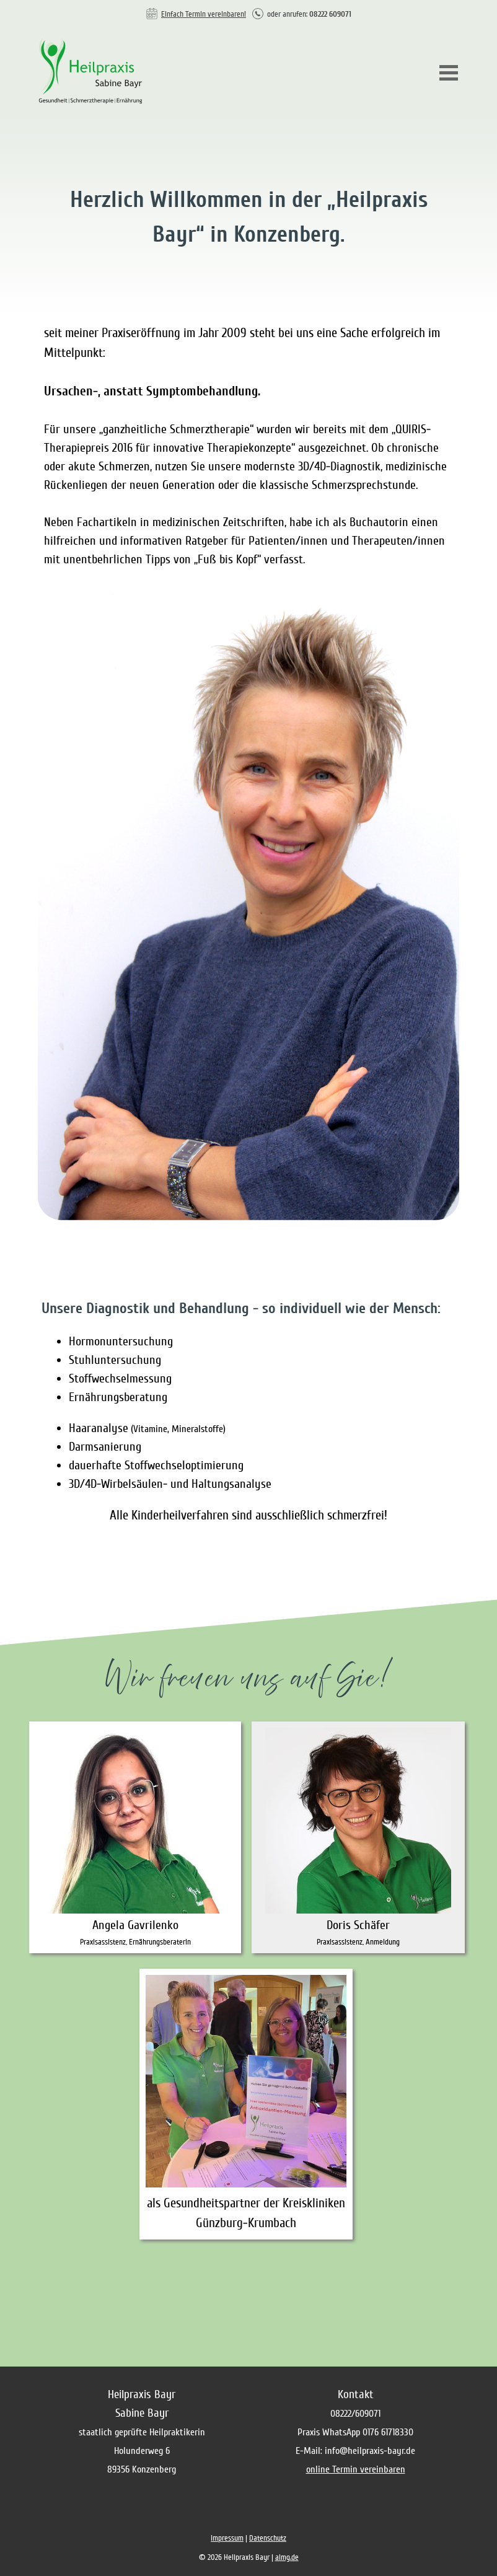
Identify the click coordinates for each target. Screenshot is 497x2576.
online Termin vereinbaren (355, 2469)
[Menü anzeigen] (448, 72)
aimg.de (287, 2557)
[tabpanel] (248, 13)
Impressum (227, 2538)
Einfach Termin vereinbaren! (203, 14)
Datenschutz (267, 2538)
